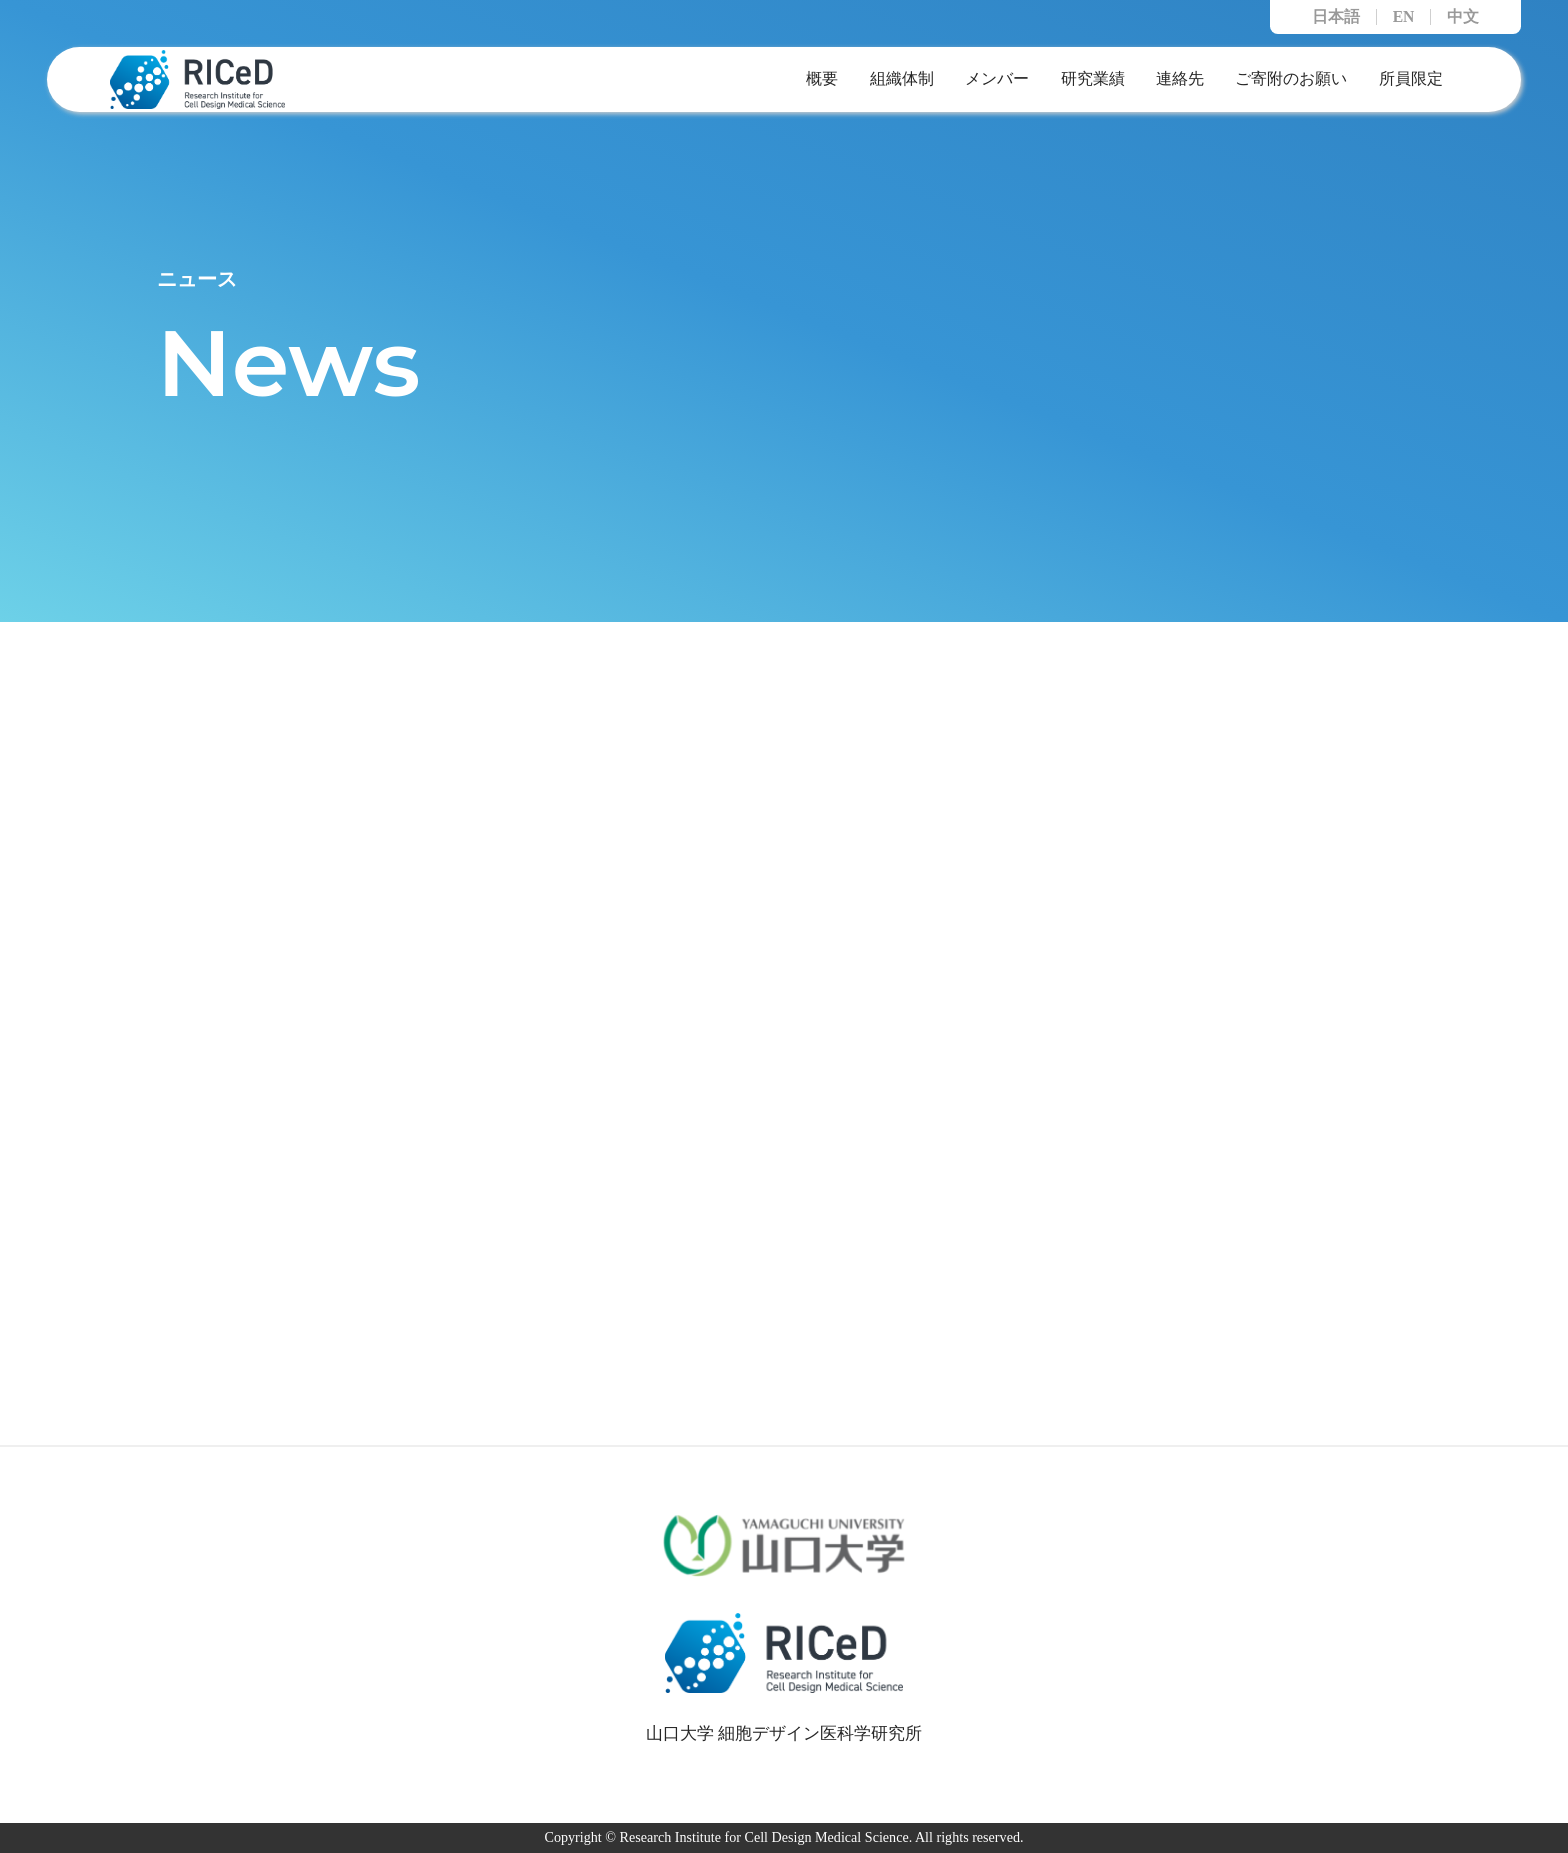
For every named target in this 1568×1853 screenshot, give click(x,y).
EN (1404, 17)
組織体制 (902, 78)
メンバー (997, 78)
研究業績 (1093, 78)
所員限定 (1411, 78)
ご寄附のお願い (1291, 78)
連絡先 (1180, 78)
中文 (1463, 17)
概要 (822, 78)
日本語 (1336, 17)
